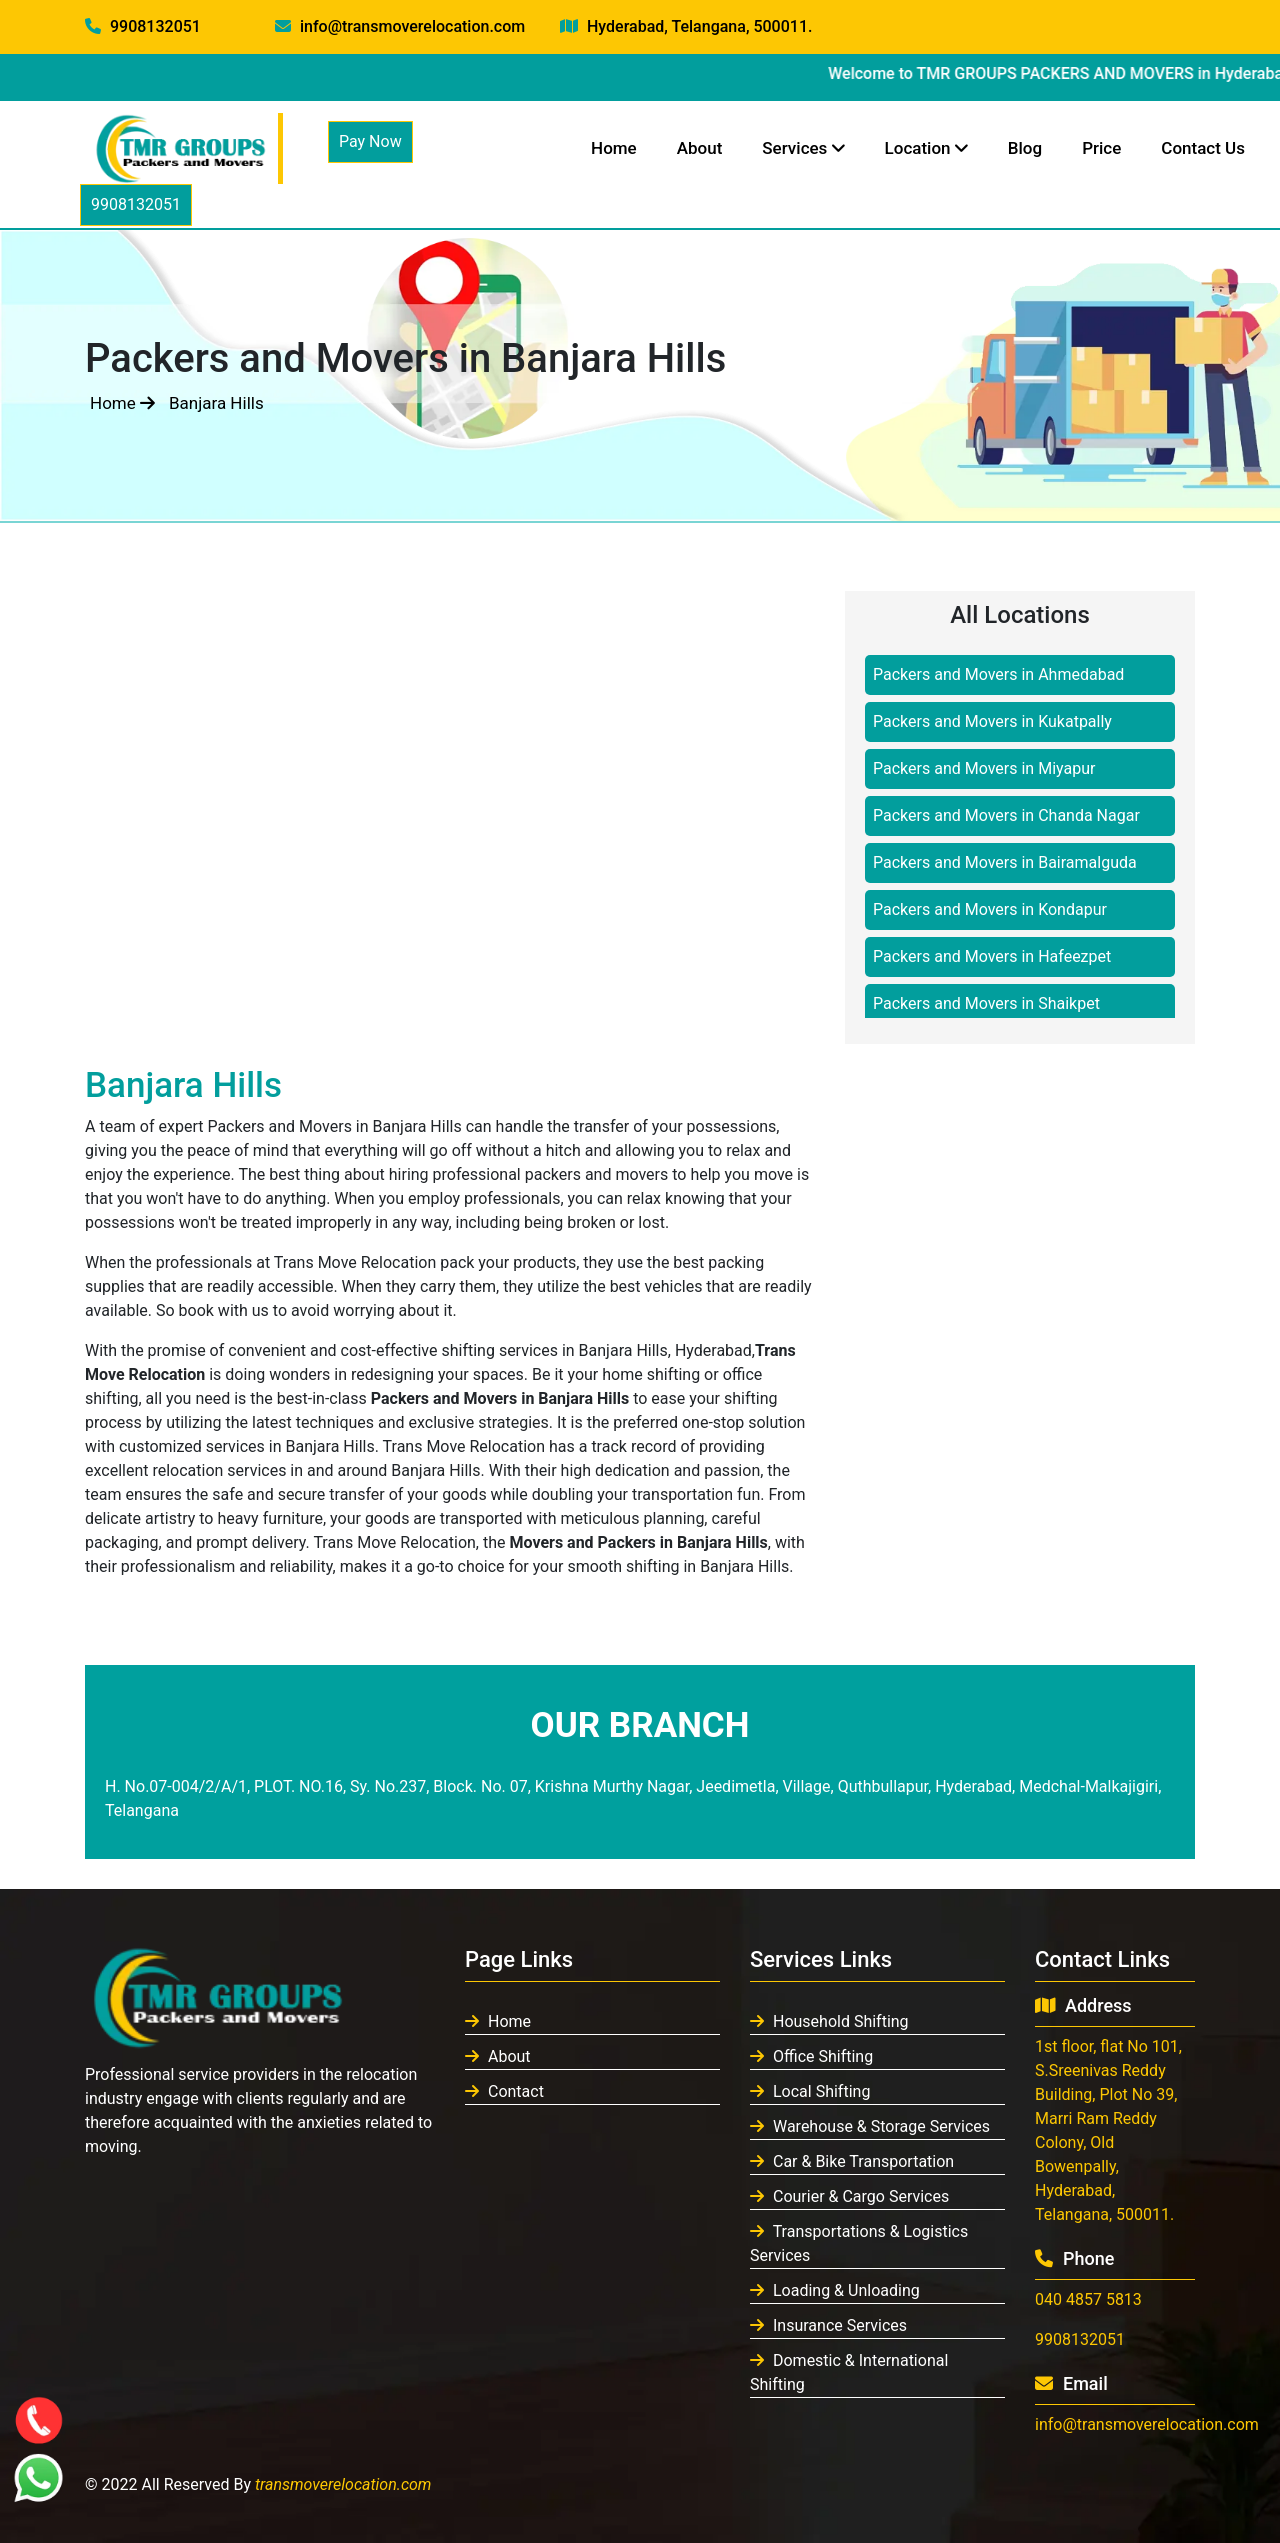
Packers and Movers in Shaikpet (986, 1003)
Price (1101, 148)
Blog (1025, 148)
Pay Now (370, 141)
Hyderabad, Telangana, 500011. (686, 26)
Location (926, 148)
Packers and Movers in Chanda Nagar (1006, 815)
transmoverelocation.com (343, 2484)
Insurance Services (828, 2325)
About (700, 148)
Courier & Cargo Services (849, 2196)
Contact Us (1203, 148)
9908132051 (143, 26)
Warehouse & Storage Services (870, 2126)
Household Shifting (829, 2021)
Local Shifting (810, 2091)
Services (803, 148)
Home (614, 148)
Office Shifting (811, 2056)
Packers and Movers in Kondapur (990, 909)
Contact (504, 2091)
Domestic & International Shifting (849, 2372)
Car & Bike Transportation (852, 2161)
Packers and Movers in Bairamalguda (1005, 862)
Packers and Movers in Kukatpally (992, 721)
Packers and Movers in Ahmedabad (998, 674)
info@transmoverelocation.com (400, 26)
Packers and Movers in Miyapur (984, 768)
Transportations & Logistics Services (859, 2243)
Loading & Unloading (835, 2290)
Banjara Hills (216, 403)
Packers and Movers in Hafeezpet (992, 956)
